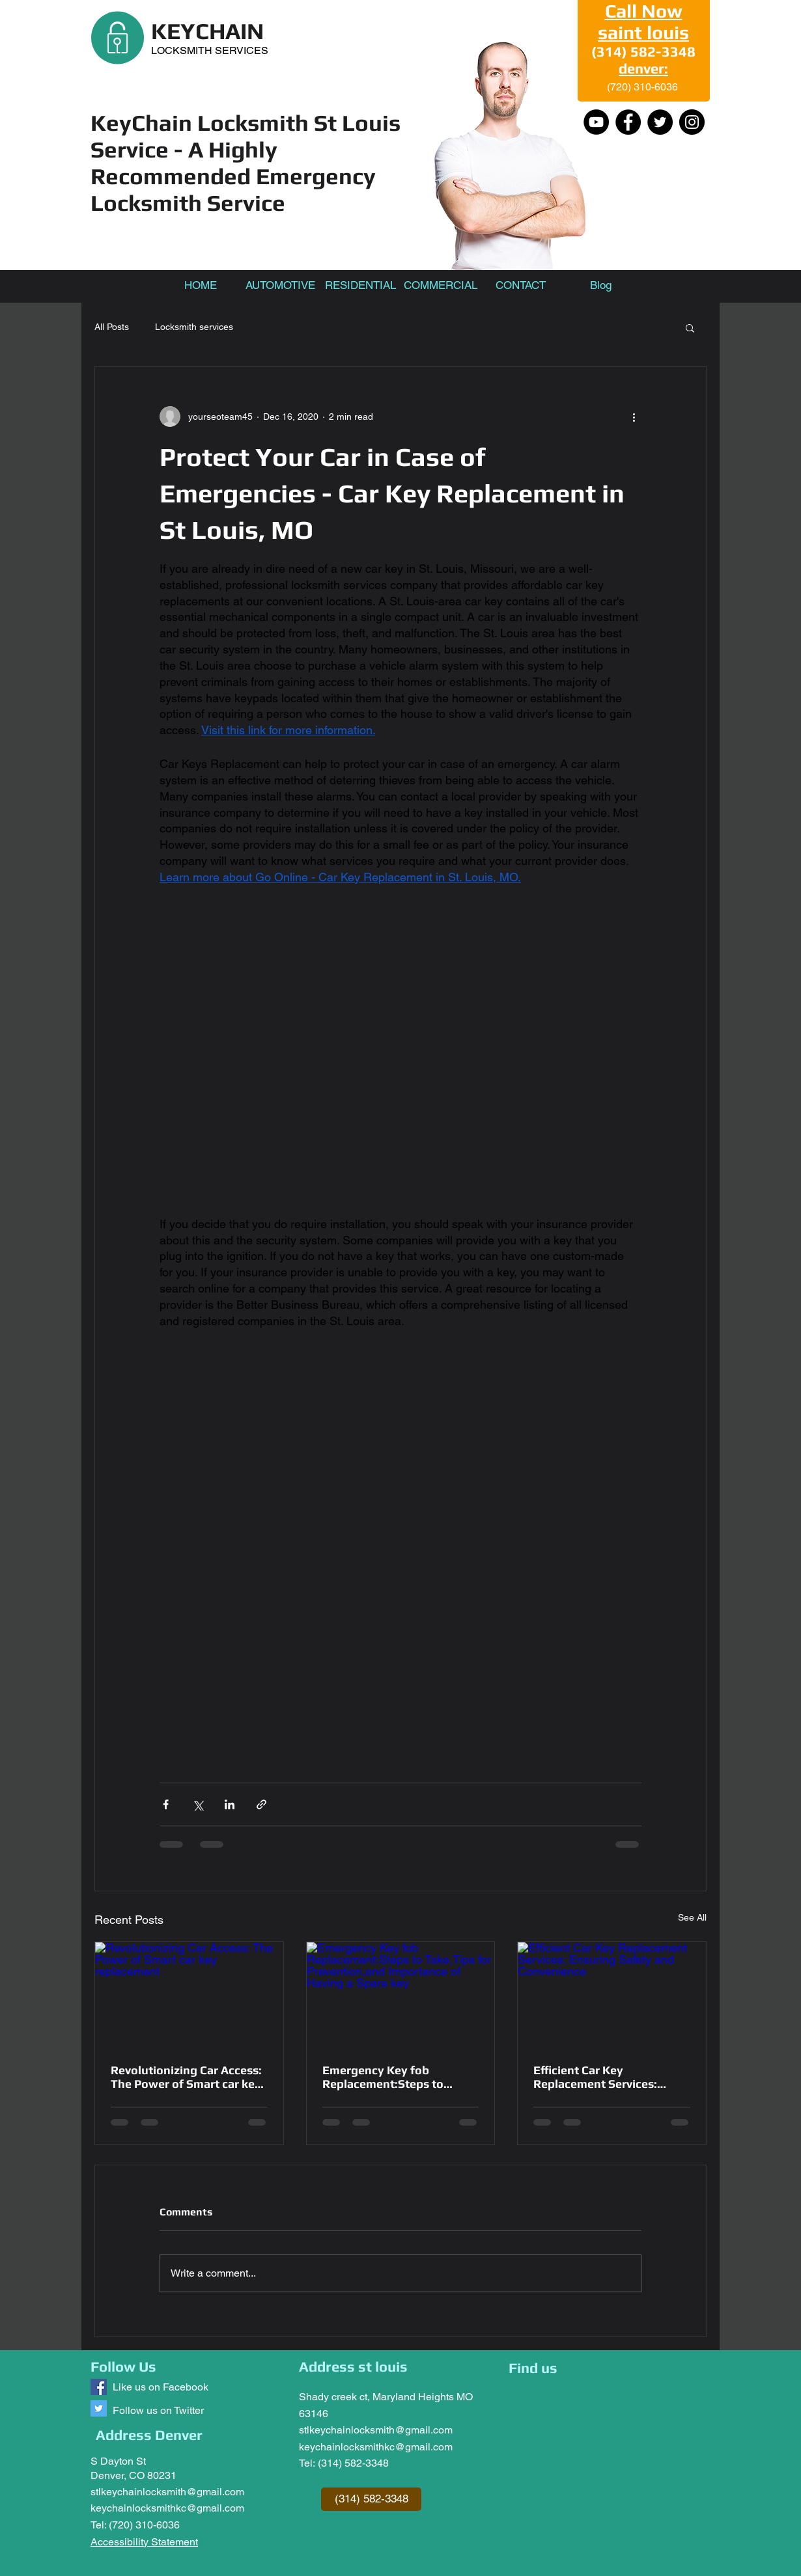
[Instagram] (692, 122)
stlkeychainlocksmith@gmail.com (167, 2492)
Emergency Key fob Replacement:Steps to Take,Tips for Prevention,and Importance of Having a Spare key (397, 2076)
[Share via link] (261, 1804)
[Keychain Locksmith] (99, 2387)
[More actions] (633, 416)
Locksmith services (194, 327)
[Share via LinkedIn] (229, 1804)
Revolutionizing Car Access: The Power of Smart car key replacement (186, 2076)
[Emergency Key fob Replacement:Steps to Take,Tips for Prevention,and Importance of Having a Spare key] (401, 1995)
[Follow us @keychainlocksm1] (99, 2408)
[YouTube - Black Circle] (596, 122)
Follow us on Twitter (158, 2410)
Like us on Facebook (160, 2387)
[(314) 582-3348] (371, 2499)
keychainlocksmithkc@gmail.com (167, 2508)
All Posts (111, 327)
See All (692, 1917)
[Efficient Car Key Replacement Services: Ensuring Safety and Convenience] (612, 1995)
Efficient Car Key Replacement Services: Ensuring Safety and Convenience (595, 2076)
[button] (690, 327)
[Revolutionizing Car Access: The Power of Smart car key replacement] (189, 1995)
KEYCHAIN (207, 31)
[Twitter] (660, 122)
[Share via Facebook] (166, 1804)
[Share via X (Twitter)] (197, 1804)
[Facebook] (628, 122)
